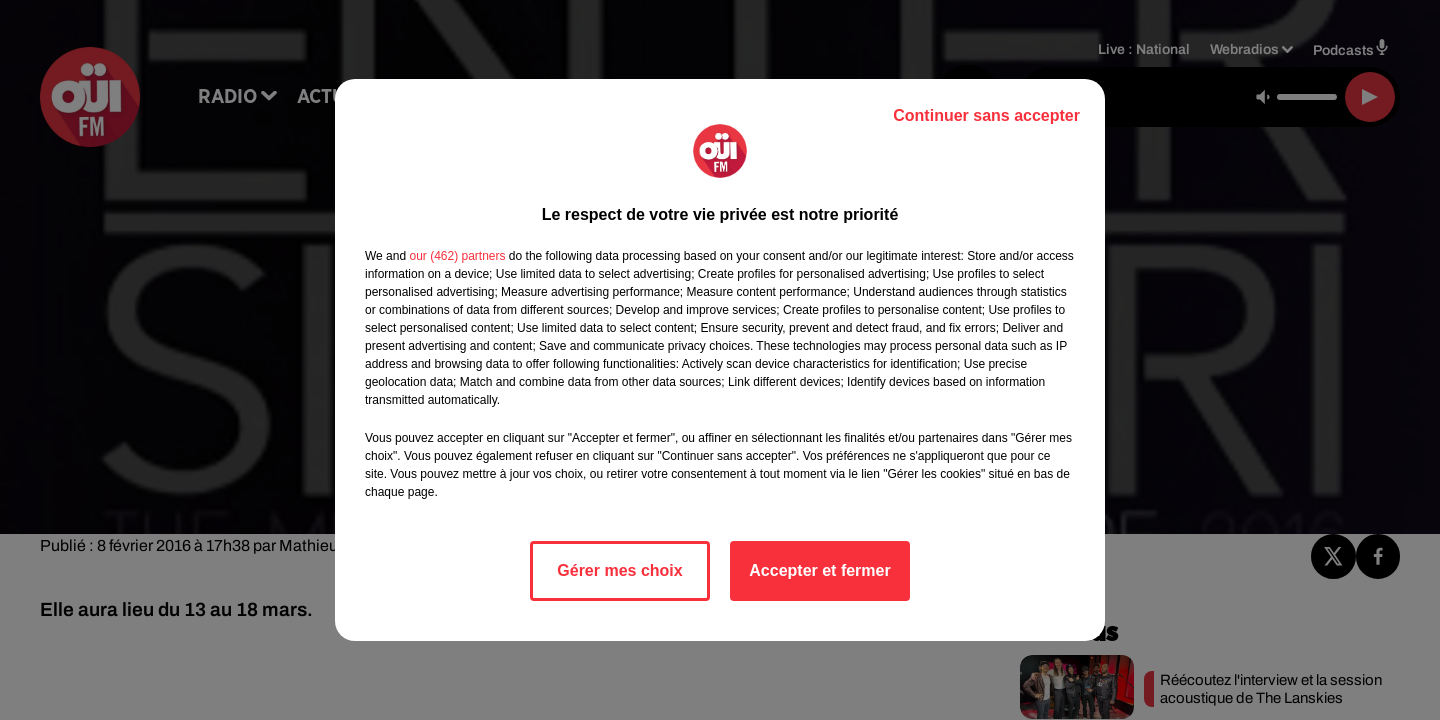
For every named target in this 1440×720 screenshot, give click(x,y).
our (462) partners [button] (457, 256)
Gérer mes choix (619, 570)
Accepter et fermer (819, 570)
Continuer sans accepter (986, 115)
